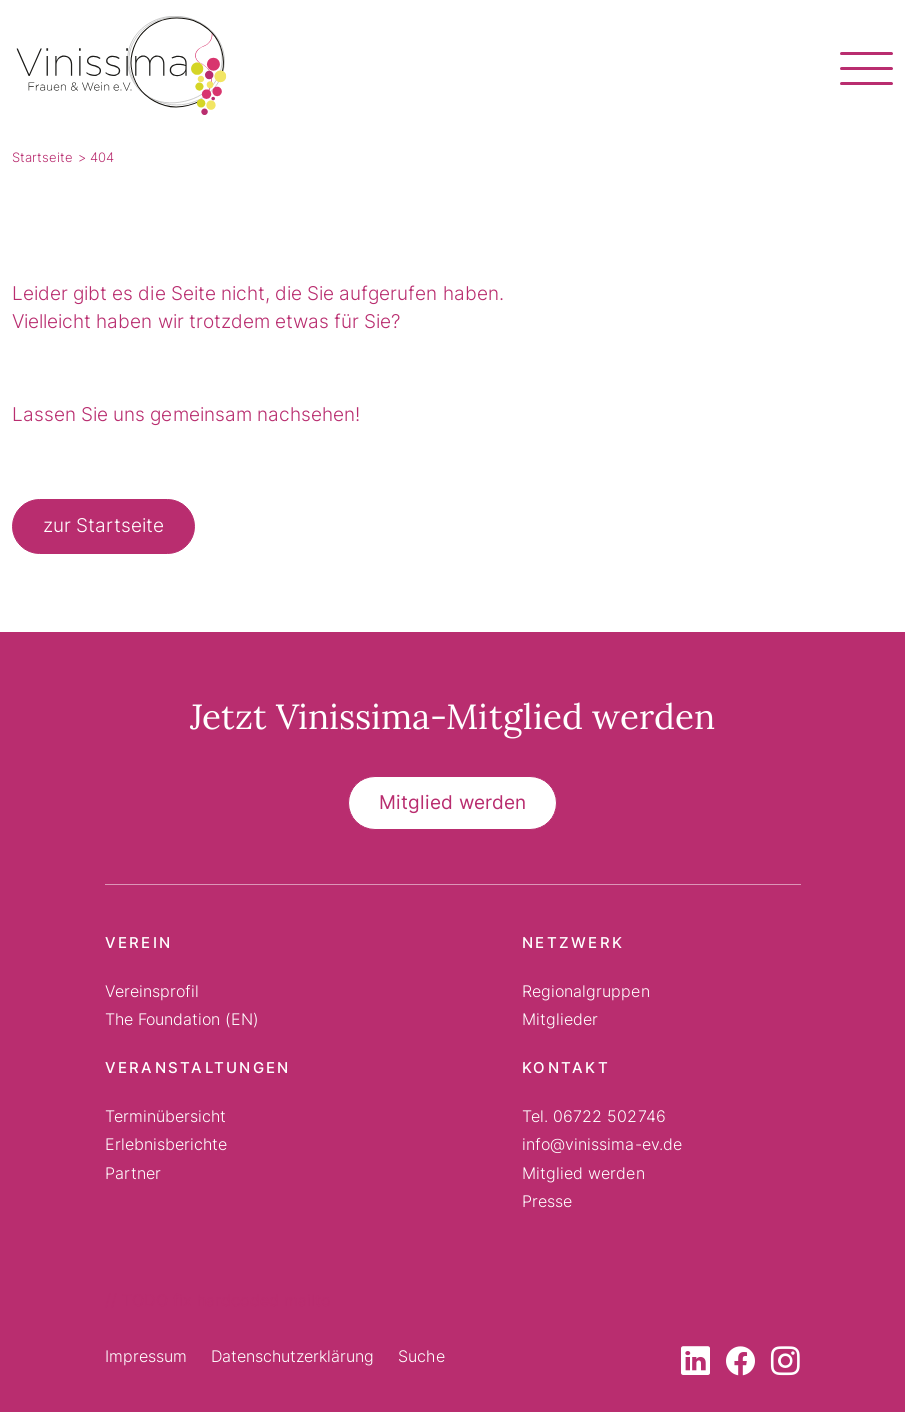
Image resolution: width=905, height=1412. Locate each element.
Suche (421, 1356)
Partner (133, 1173)
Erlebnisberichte (166, 1144)
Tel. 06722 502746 (594, 1116)
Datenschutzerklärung (293, 1356)
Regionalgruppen (585, 991)
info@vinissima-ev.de (602, 1144)
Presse (547, 1201)
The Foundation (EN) (182, 1019)
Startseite (42, 157)
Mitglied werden (452, 802)
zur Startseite (103, 525)
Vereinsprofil (152, 991)
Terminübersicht (165, 1116)
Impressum (146, 1356)
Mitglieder (560, 1019)
